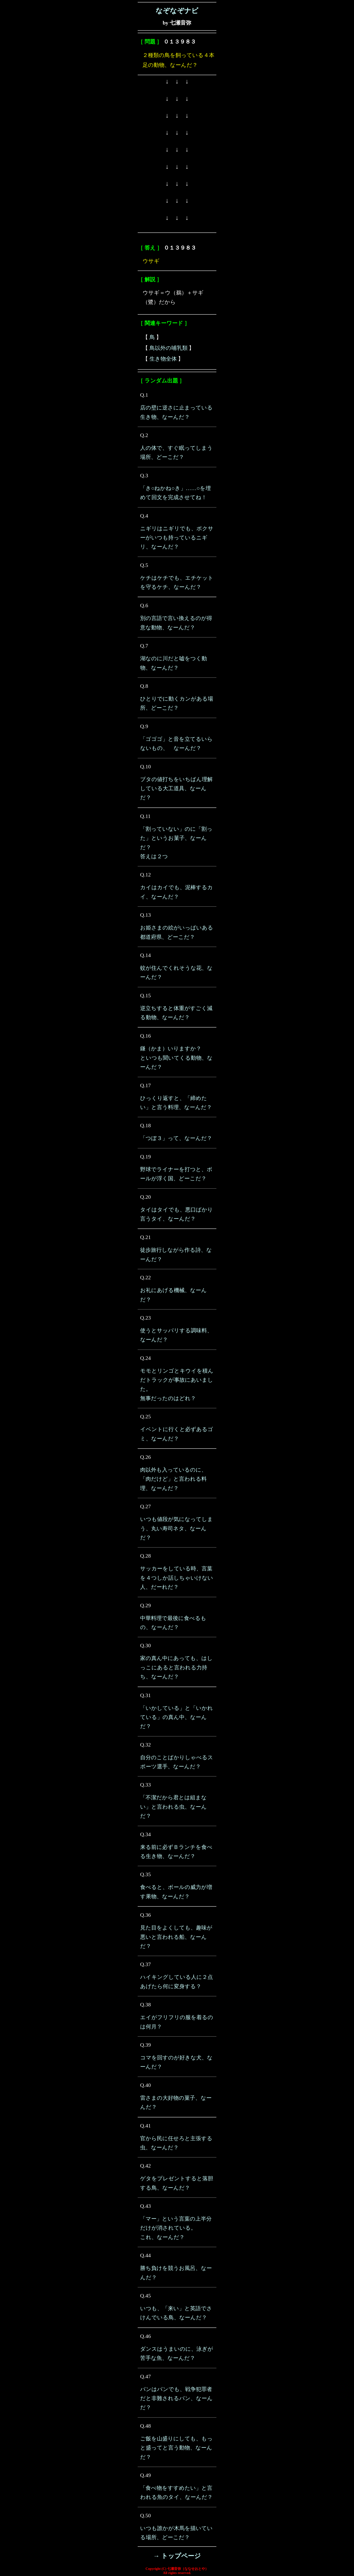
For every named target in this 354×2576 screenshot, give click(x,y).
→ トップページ (177, 2556)
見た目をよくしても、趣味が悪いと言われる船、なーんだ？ (176, 1937)
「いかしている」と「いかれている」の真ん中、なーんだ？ (176, 1717)
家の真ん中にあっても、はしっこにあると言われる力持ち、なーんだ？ (176, 1667)
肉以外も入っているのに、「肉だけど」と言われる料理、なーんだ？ (173, 1479)
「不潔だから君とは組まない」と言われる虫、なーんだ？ (173, 1806)
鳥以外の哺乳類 (168, 348)
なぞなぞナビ (177, 10)
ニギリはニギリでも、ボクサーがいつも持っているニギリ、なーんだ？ (176, 537)
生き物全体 (163, 359)
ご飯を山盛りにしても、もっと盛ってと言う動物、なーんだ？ (176, 2447)
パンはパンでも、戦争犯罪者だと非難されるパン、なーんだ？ (176, 2398)
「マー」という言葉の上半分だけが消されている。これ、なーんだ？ (176, 2228)
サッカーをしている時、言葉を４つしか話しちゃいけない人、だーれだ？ (176, 1577)
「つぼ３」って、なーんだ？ (176, 1138)
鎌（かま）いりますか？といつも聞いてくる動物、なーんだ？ (176, 1057)
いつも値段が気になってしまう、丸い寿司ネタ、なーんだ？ (176, 1528)
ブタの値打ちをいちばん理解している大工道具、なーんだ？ (176, 788)
